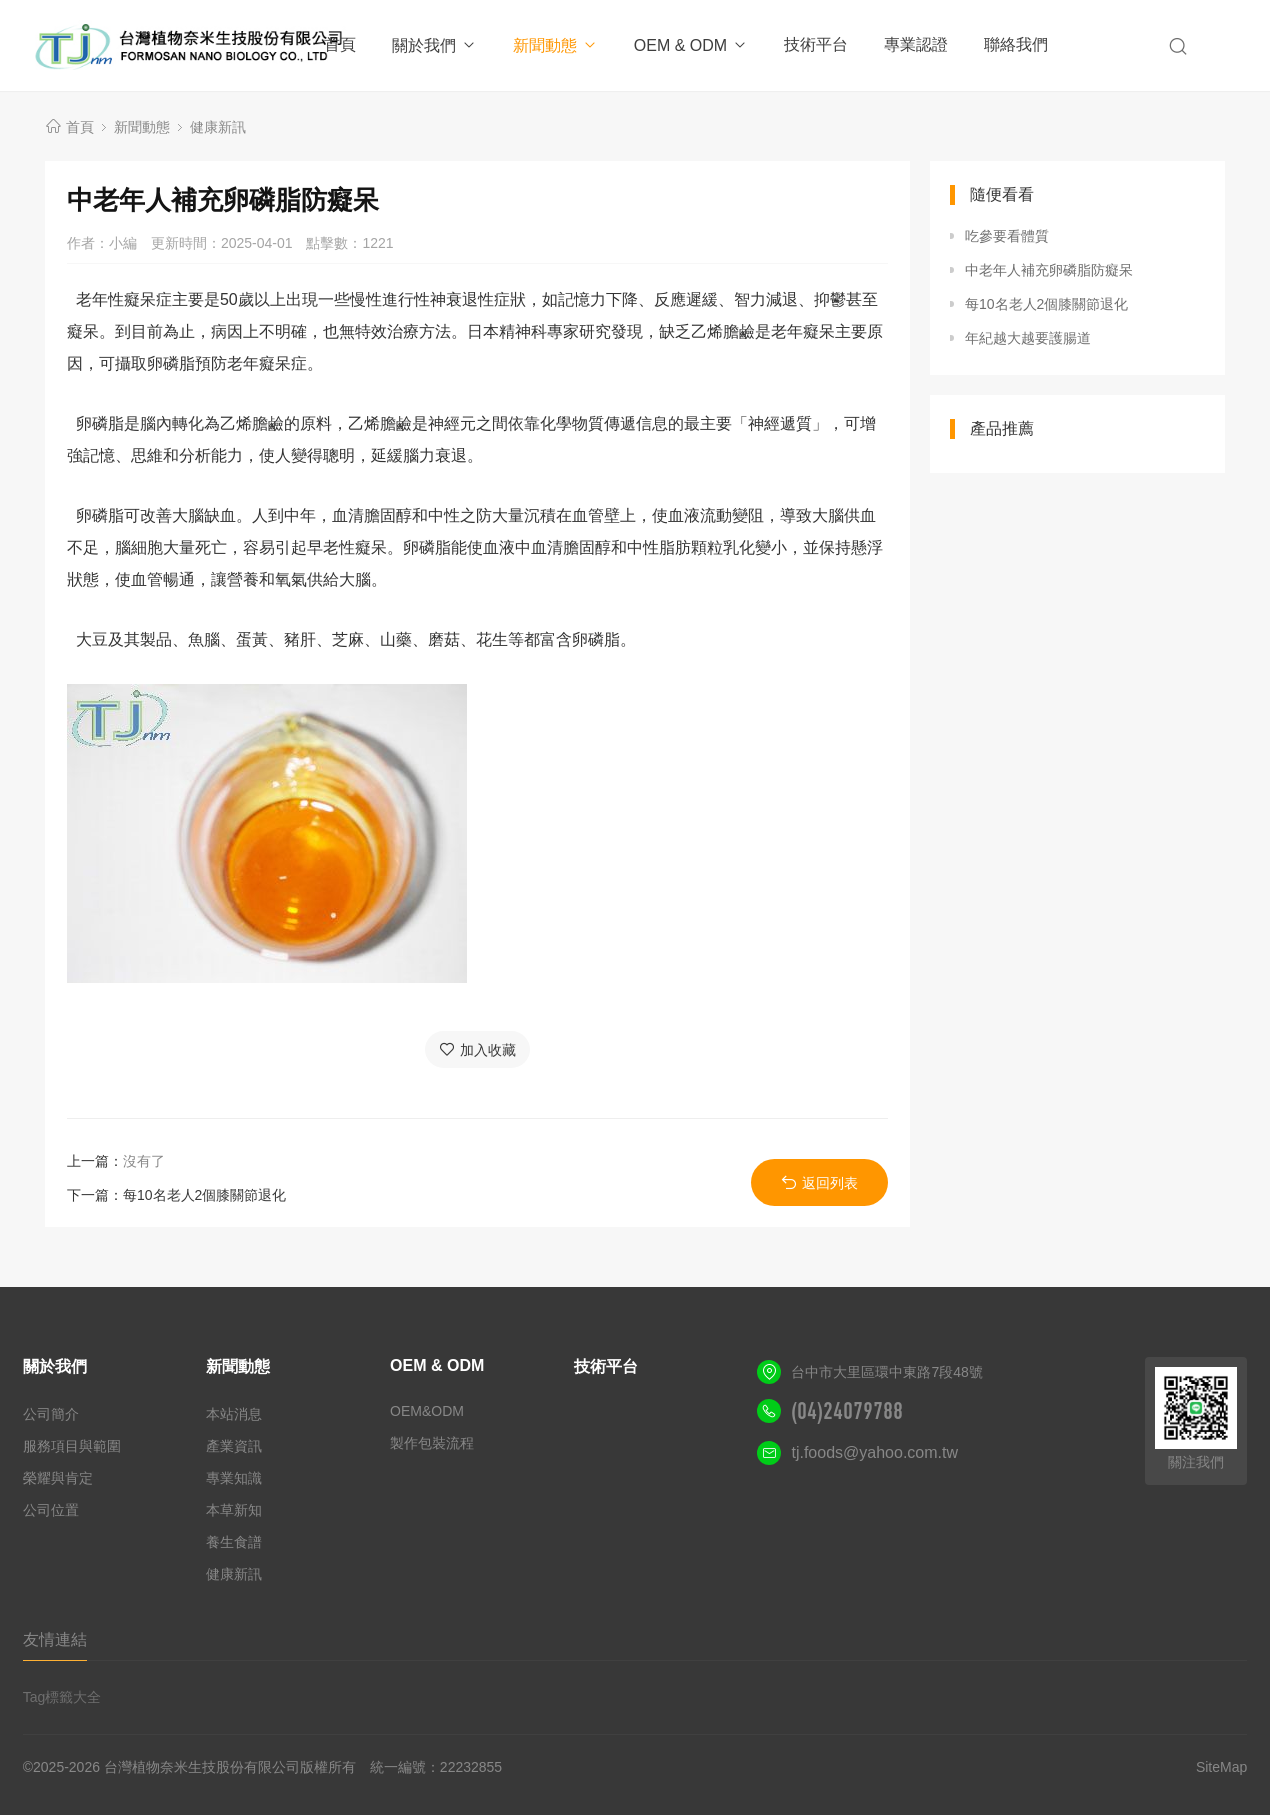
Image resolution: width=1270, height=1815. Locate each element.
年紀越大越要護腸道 (1028, 338)
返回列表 (819, 1182)
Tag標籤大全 (62, 1697)
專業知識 (234, 1478)
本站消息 (234, 1414)
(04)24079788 (847, 1411)
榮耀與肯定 (58, 1478)
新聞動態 (555, 45)
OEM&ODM (427, 1411)
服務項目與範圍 (72, 1446)
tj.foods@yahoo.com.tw (874, 1452)
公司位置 (51, 1510)
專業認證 (916, 44)
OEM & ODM (691, 45)
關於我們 (434, 45)
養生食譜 (234, 1542)
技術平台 (816, 44)
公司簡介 (51, 1414)
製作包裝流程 (432, 1443)
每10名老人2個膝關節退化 (204, 1195)
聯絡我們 (1016, 44)
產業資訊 (234, 1446)
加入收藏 (477, 1049)
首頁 (340, 44)
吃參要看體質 (1007, 236)
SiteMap (1221, 1767)
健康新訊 (218, 127)
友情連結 (55, 1639)
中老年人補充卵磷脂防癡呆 (1049, 270)
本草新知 (234, 1510)
